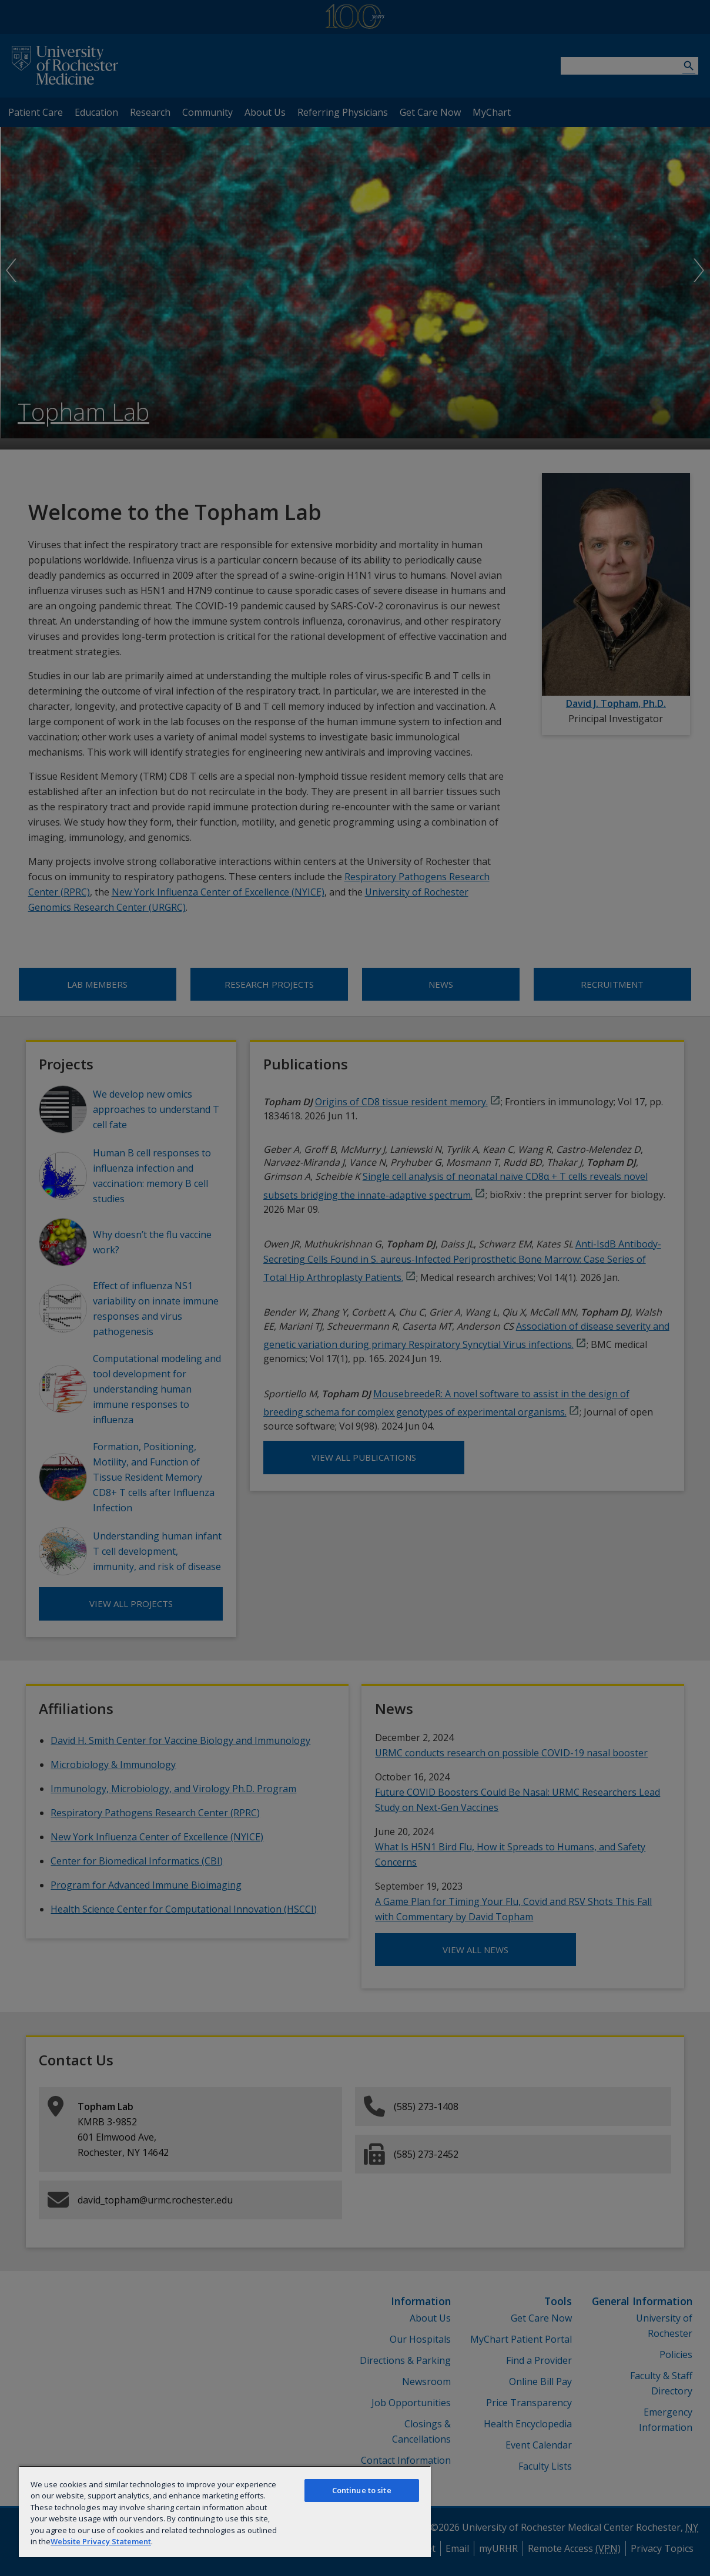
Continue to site (361, 2490)
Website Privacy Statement (101, 2541)
